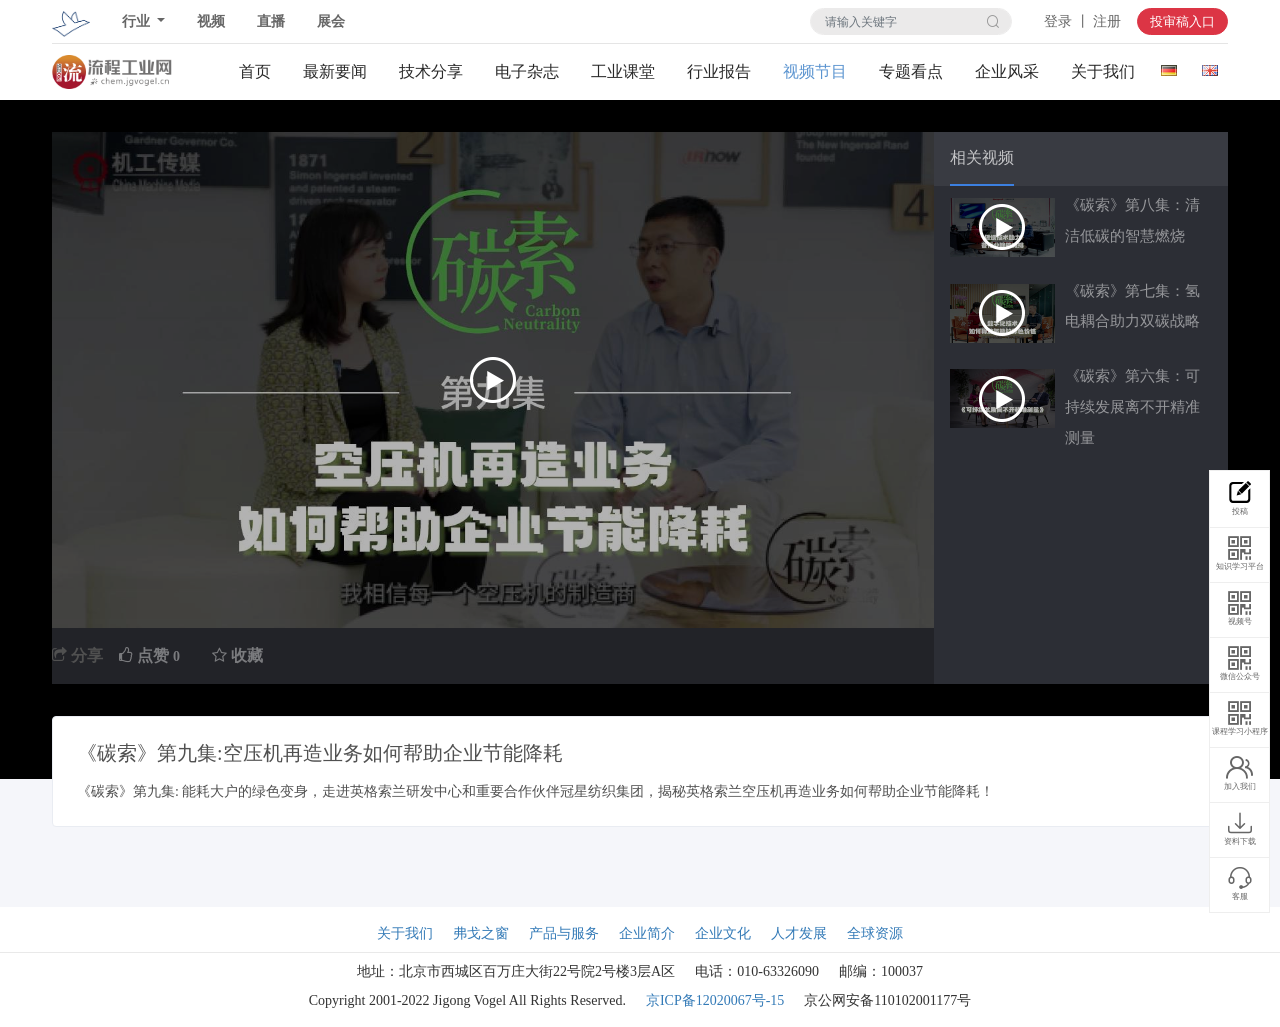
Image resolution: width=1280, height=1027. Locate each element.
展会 (331, 21)
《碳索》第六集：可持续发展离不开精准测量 (1132, 407)
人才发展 (799, 933)
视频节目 (815, 71)
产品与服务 (564, 933)
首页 (255, 71)
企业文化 (723, 933)
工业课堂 (623, 71)
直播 (271, 21)
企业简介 (647, 933)
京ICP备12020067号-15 (715, 1000)
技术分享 (431, 71)
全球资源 (875, 933)
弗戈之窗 (481, 933)
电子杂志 (527, 71)
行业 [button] (138, 21)
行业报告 (719, 71)
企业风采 (1007, 71)
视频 (211, 21)
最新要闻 (335, 71)
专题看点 (911, 71)
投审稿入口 (1182, 21)
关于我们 (1103, 71)
